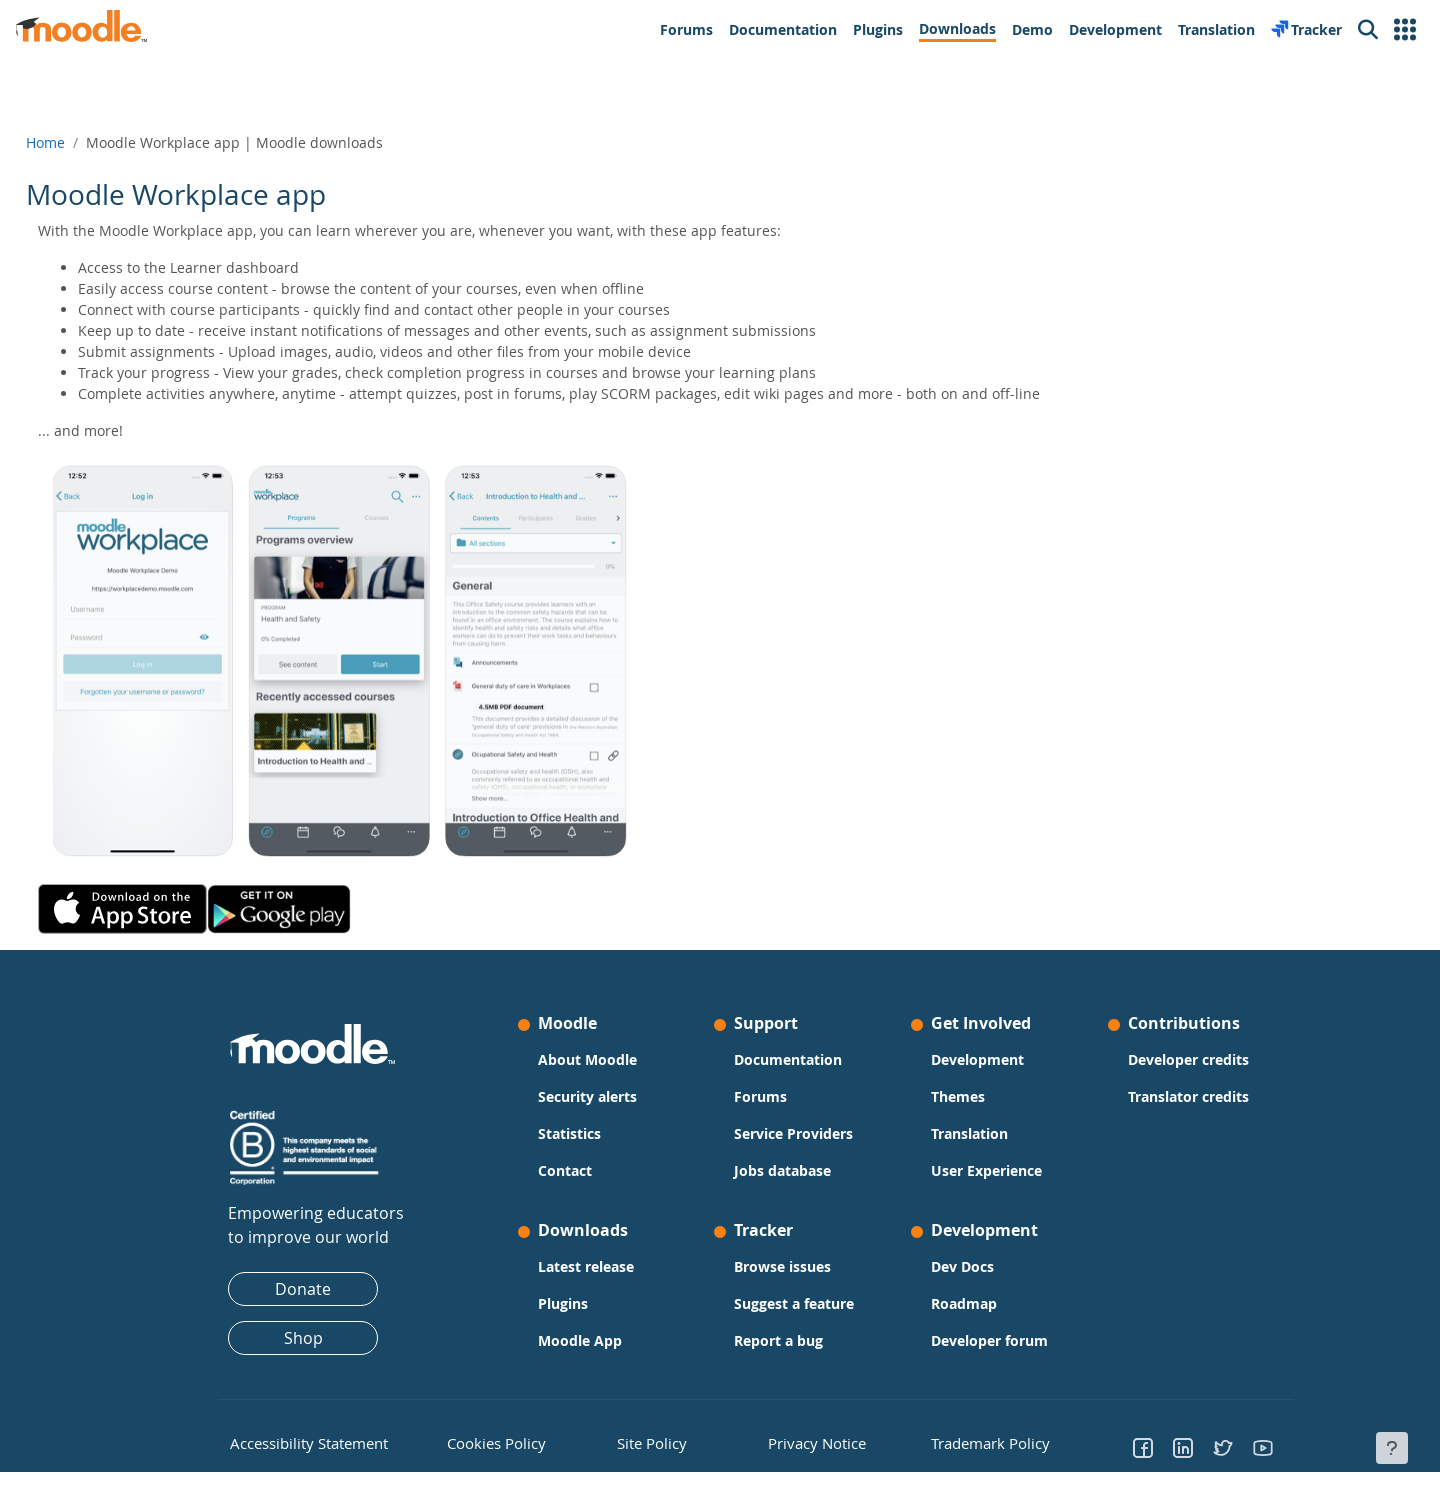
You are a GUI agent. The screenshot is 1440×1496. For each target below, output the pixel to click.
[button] (1405, 30)
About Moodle (587, 1059)
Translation (969, 1133)
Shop (303, 1338)
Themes (958, 1096)
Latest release (586, 1266)
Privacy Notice (801, 1441)
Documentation (788, 1059)
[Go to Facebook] (1143, 1447)
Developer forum (989, 1340)
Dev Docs (962, 1266)
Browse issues (782, 1266)
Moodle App (580, 1340)
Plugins (563, 1303)
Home (90, 142)
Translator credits (1188, 1096)
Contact (565, 1170)
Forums (760, 1096)
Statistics (569, 1133)
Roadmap (964, 1303)
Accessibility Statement (294, 1441)
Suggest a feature (794, 1303)
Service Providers (793, 1133)
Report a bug (778, 1340)
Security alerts (587, 1096)
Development (977, 1059)
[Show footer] (1392, 1448)
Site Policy (645, 1441)
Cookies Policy (486, 1441)
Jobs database (782, 1170)
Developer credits (1188, 1059)
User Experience (986, 1170)
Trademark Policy (979, 1441)
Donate (303, 1289)
